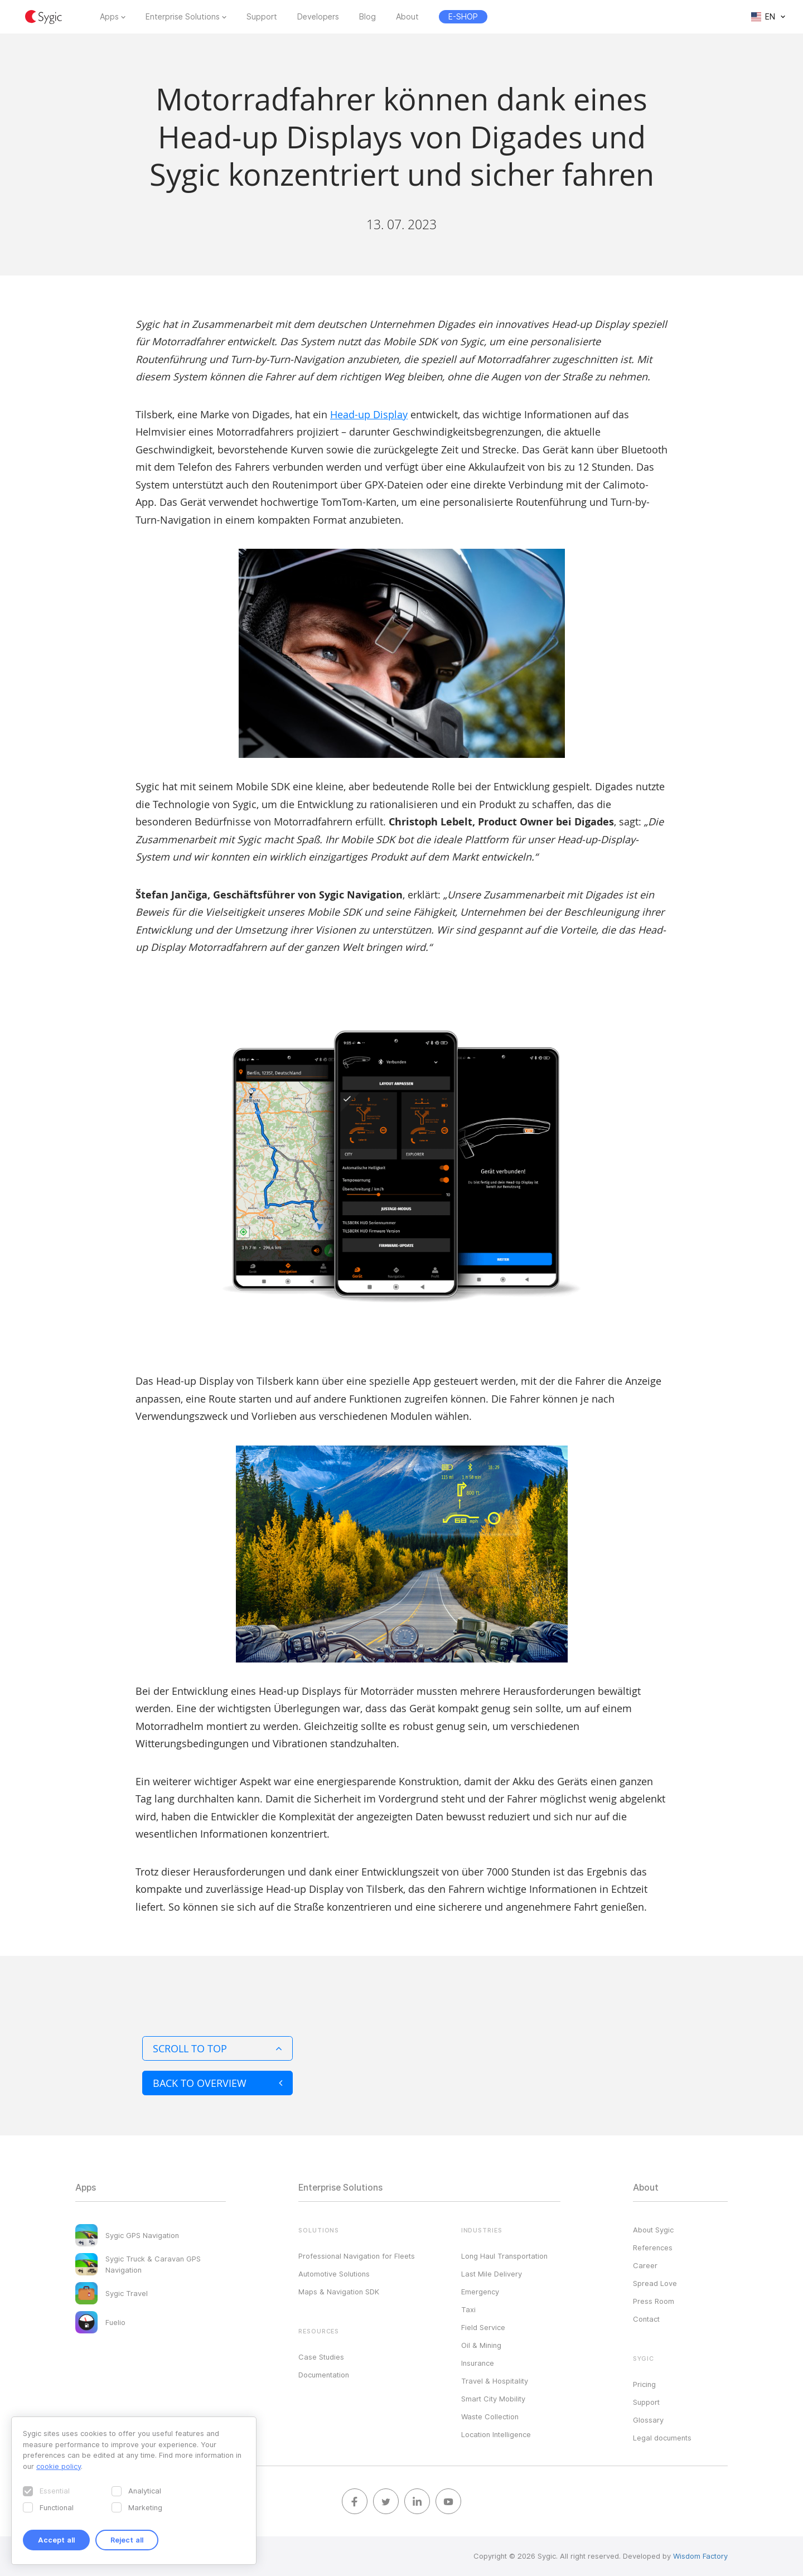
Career (645, 2265)
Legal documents (662, 2437)
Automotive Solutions (334, 2273)
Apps (109, 16)
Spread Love (655, 2283)
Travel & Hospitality (494, 2380)
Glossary (648, 2419)
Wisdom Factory (700, 2555)
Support (261, 16)
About (407, 16)
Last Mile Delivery (491, 2273)
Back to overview (217, 2083)
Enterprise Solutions (183, 16)
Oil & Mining (481, 2345)
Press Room (653, 2301)
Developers (318, 16)
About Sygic (653, 2229)
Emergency (480, 2291)
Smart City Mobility (493, 2398)
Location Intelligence (496, 2434)
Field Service (483, 2327)
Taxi (468, 2309)
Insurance (477, 2362)
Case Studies (321, 2356)
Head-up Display (369, 414)
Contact (646, 2318)
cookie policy (58, 2466)
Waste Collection (490, 2416)
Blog (367, 16)
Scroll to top (217, 2048)
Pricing (644, 2384)
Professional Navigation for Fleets (356, 2255)
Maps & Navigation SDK (338, 2291)
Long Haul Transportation (504, 2255)
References (653, 2247)
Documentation (323, 2374)
